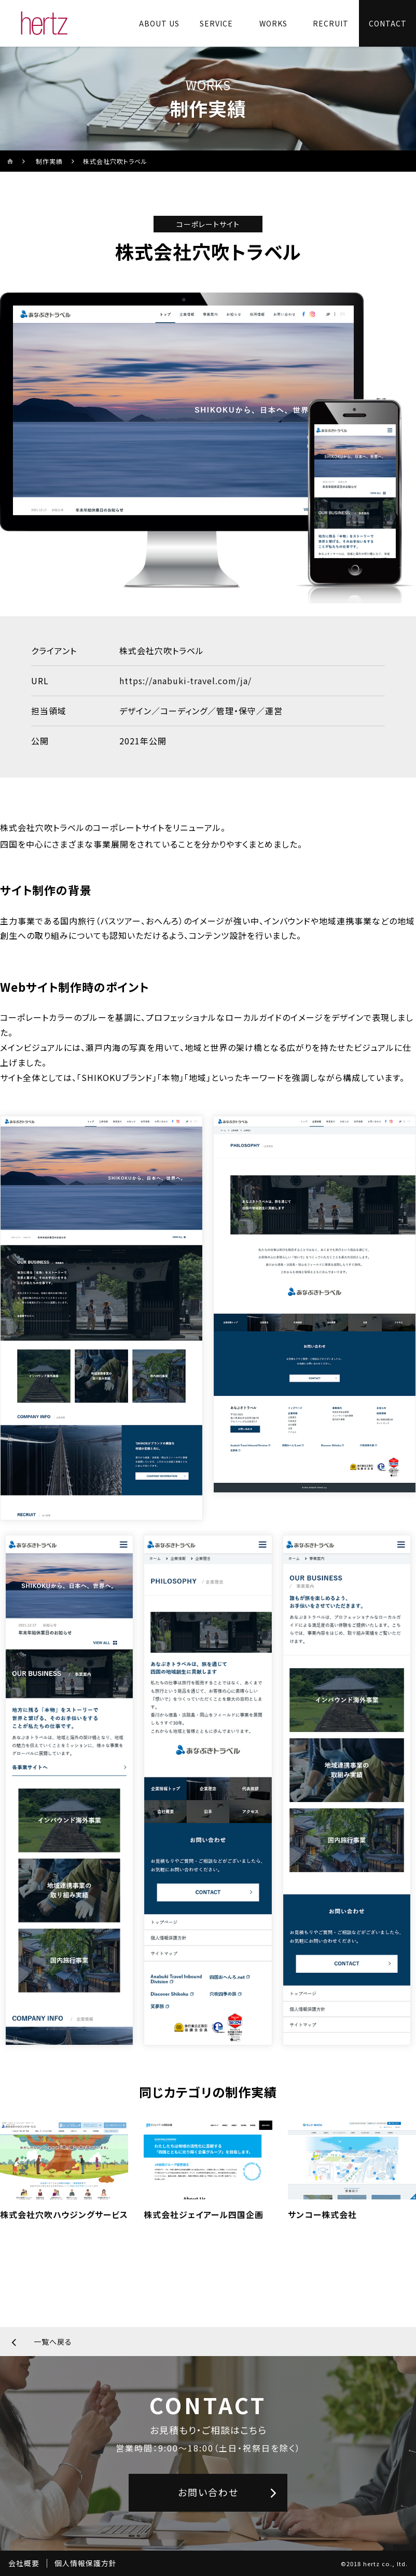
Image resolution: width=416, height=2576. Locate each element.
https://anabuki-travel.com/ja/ (185, 680)
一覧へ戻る (53, 2341)
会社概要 (23, 2563)
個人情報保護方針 (85, 2563)
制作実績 (49, 161)
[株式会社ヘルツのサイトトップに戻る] (44, 23)
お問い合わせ (208, 2492)
